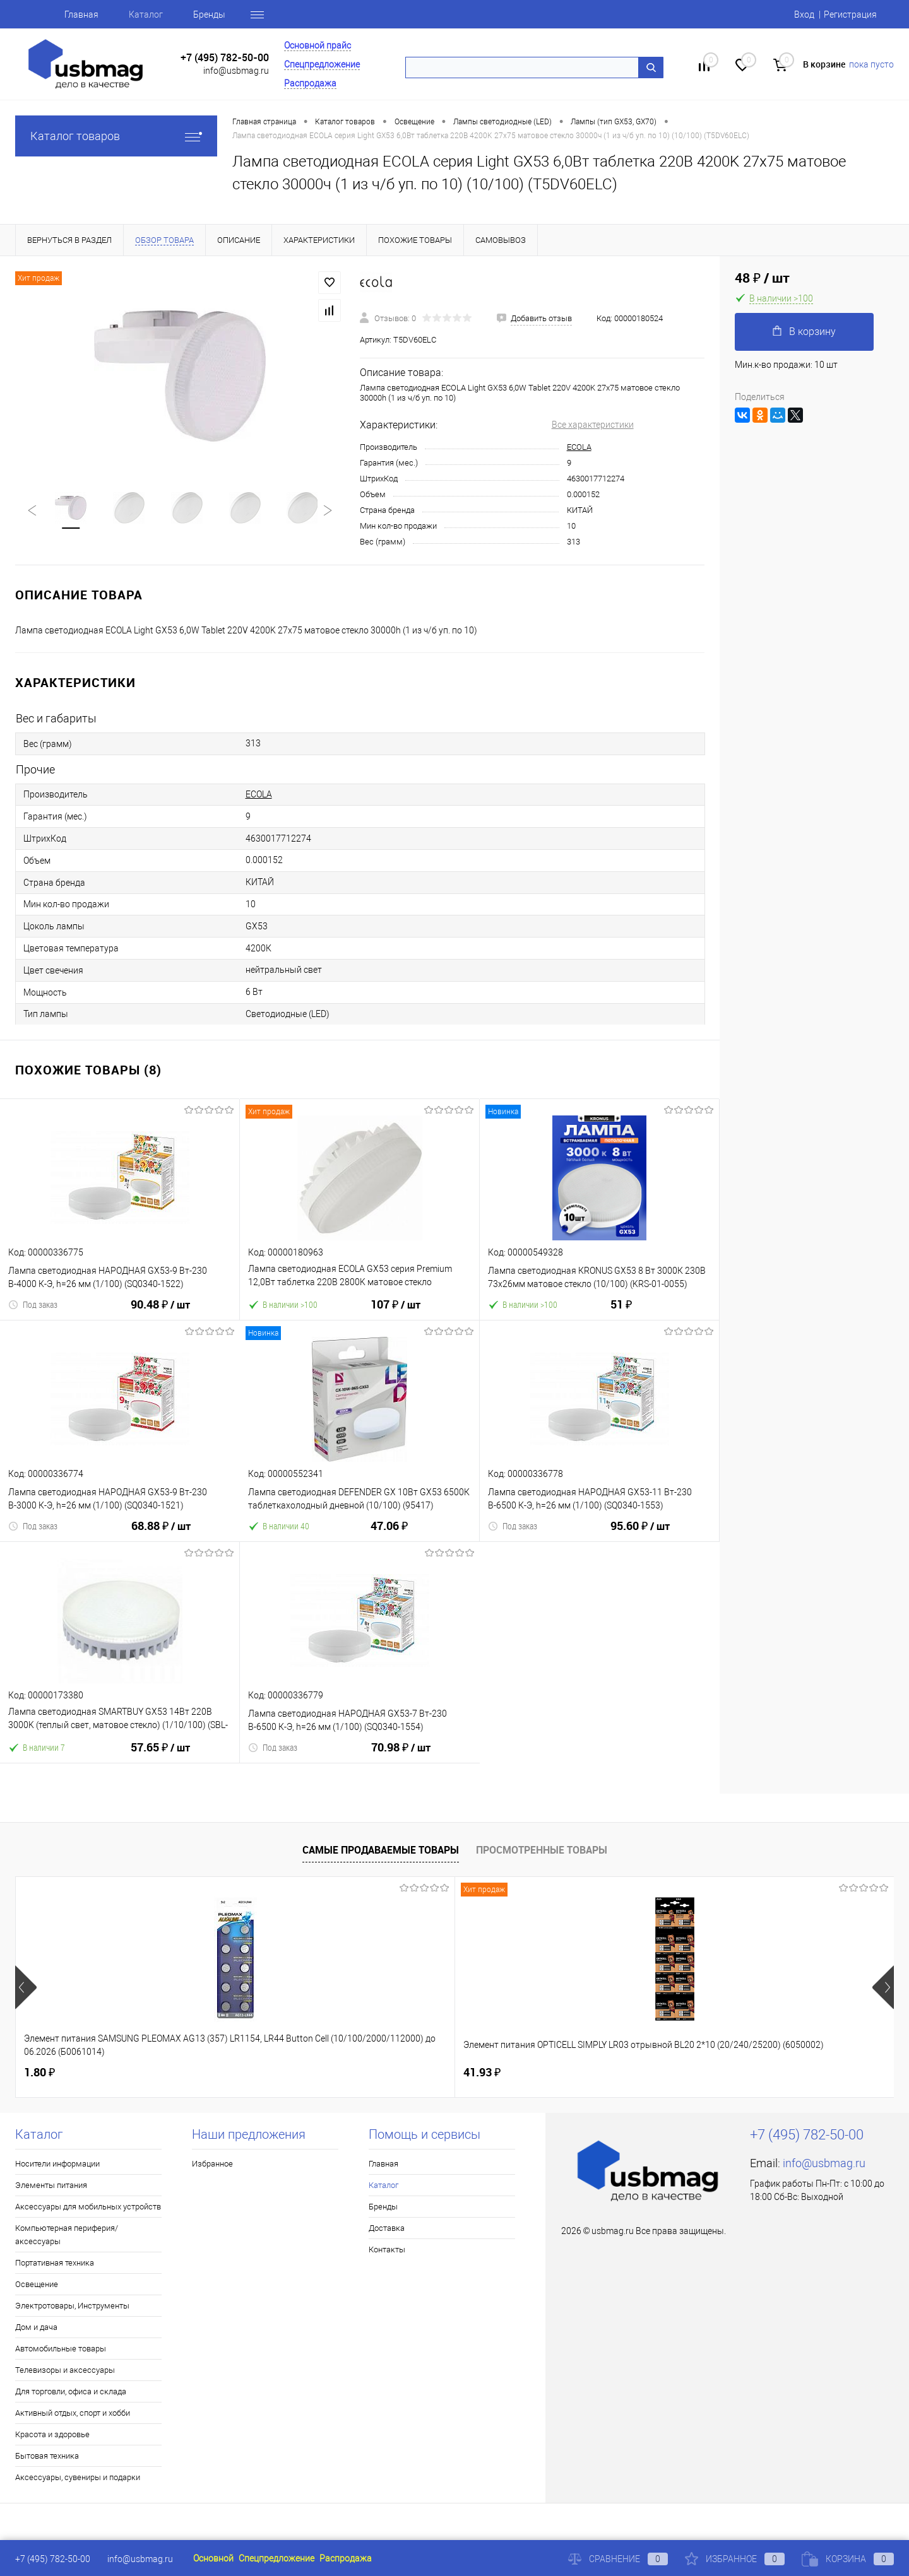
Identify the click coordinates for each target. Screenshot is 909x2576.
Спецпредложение (322, 64)
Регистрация (850, 14)
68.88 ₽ (161, 1533)
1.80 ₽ (39, 2072)
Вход (804, 14)
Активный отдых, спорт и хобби (72, 2413)
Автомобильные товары (60, 2348)
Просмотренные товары (541, 1850)
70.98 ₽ (401, 1755)
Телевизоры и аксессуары (65, 2370)
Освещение (36, 2284)
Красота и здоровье (52, 2434)
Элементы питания (51, 2185)
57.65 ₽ (160, 1755)
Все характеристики (593, 425)
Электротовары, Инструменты (72, 2305)
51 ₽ (621, 1312)
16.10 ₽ (712, 2072)
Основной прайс (317, 45)
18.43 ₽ (493, 2072)
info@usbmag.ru (236, 71)
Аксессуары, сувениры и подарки (77, 2477)
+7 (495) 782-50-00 (225, 57)
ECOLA (579, 447)
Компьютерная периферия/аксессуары (66, 2234)
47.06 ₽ (389, 1533)
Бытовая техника (47, 2456)
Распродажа (310, 83)
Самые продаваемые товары (380, 1850)
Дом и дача (36, 2327)
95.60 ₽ (640, 1533)
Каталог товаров (116, 135)
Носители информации (57, 2163)
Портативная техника (54, 2262)
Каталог (146, 14)
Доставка (387, 2228)
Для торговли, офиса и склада (70, 2391)
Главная (81, 14)
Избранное (212, 2163)
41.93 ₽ (262, 2072)
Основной (213, 2558)
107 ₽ (395, 1312)
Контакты (387, 2249)
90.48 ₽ (160, 1312)
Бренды (209, 14)
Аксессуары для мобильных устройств (88, 2206)
